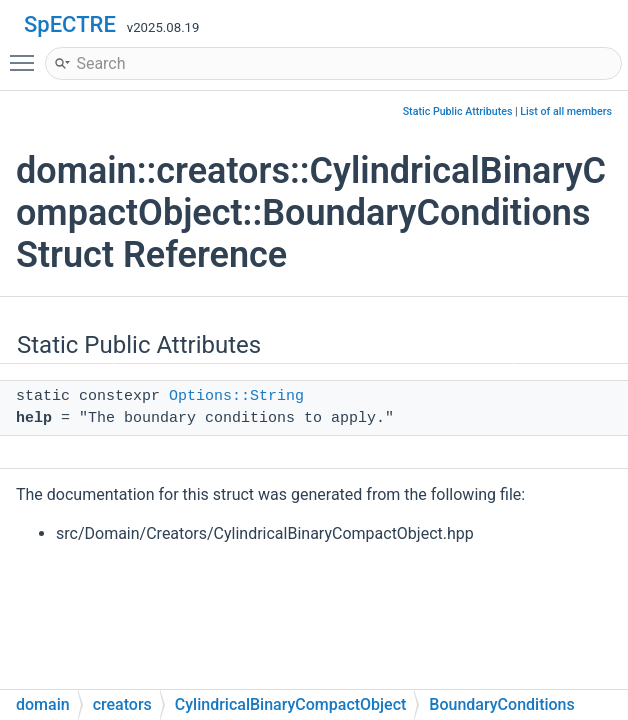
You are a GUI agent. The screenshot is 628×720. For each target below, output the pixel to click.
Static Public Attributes (458, 111)
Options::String (236, 396)
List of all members (566, 111)
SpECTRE (70, 24)
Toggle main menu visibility (27, 54)
